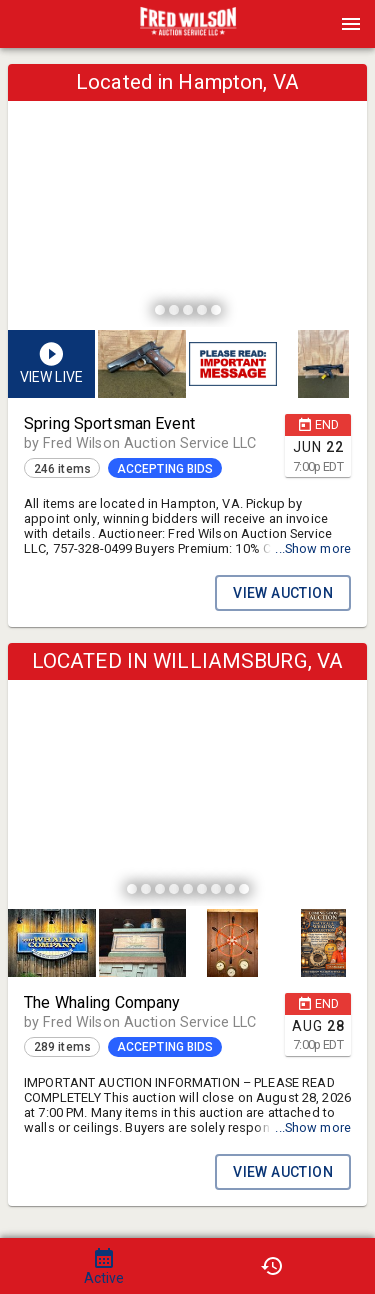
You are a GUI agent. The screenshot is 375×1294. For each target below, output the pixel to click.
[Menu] (351, 24)
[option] (187, 198)
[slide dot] (160, 310)
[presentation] (188, 24)
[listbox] (187, 198)
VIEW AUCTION (283, 593)
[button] (188, 31)
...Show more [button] (313, 548)
